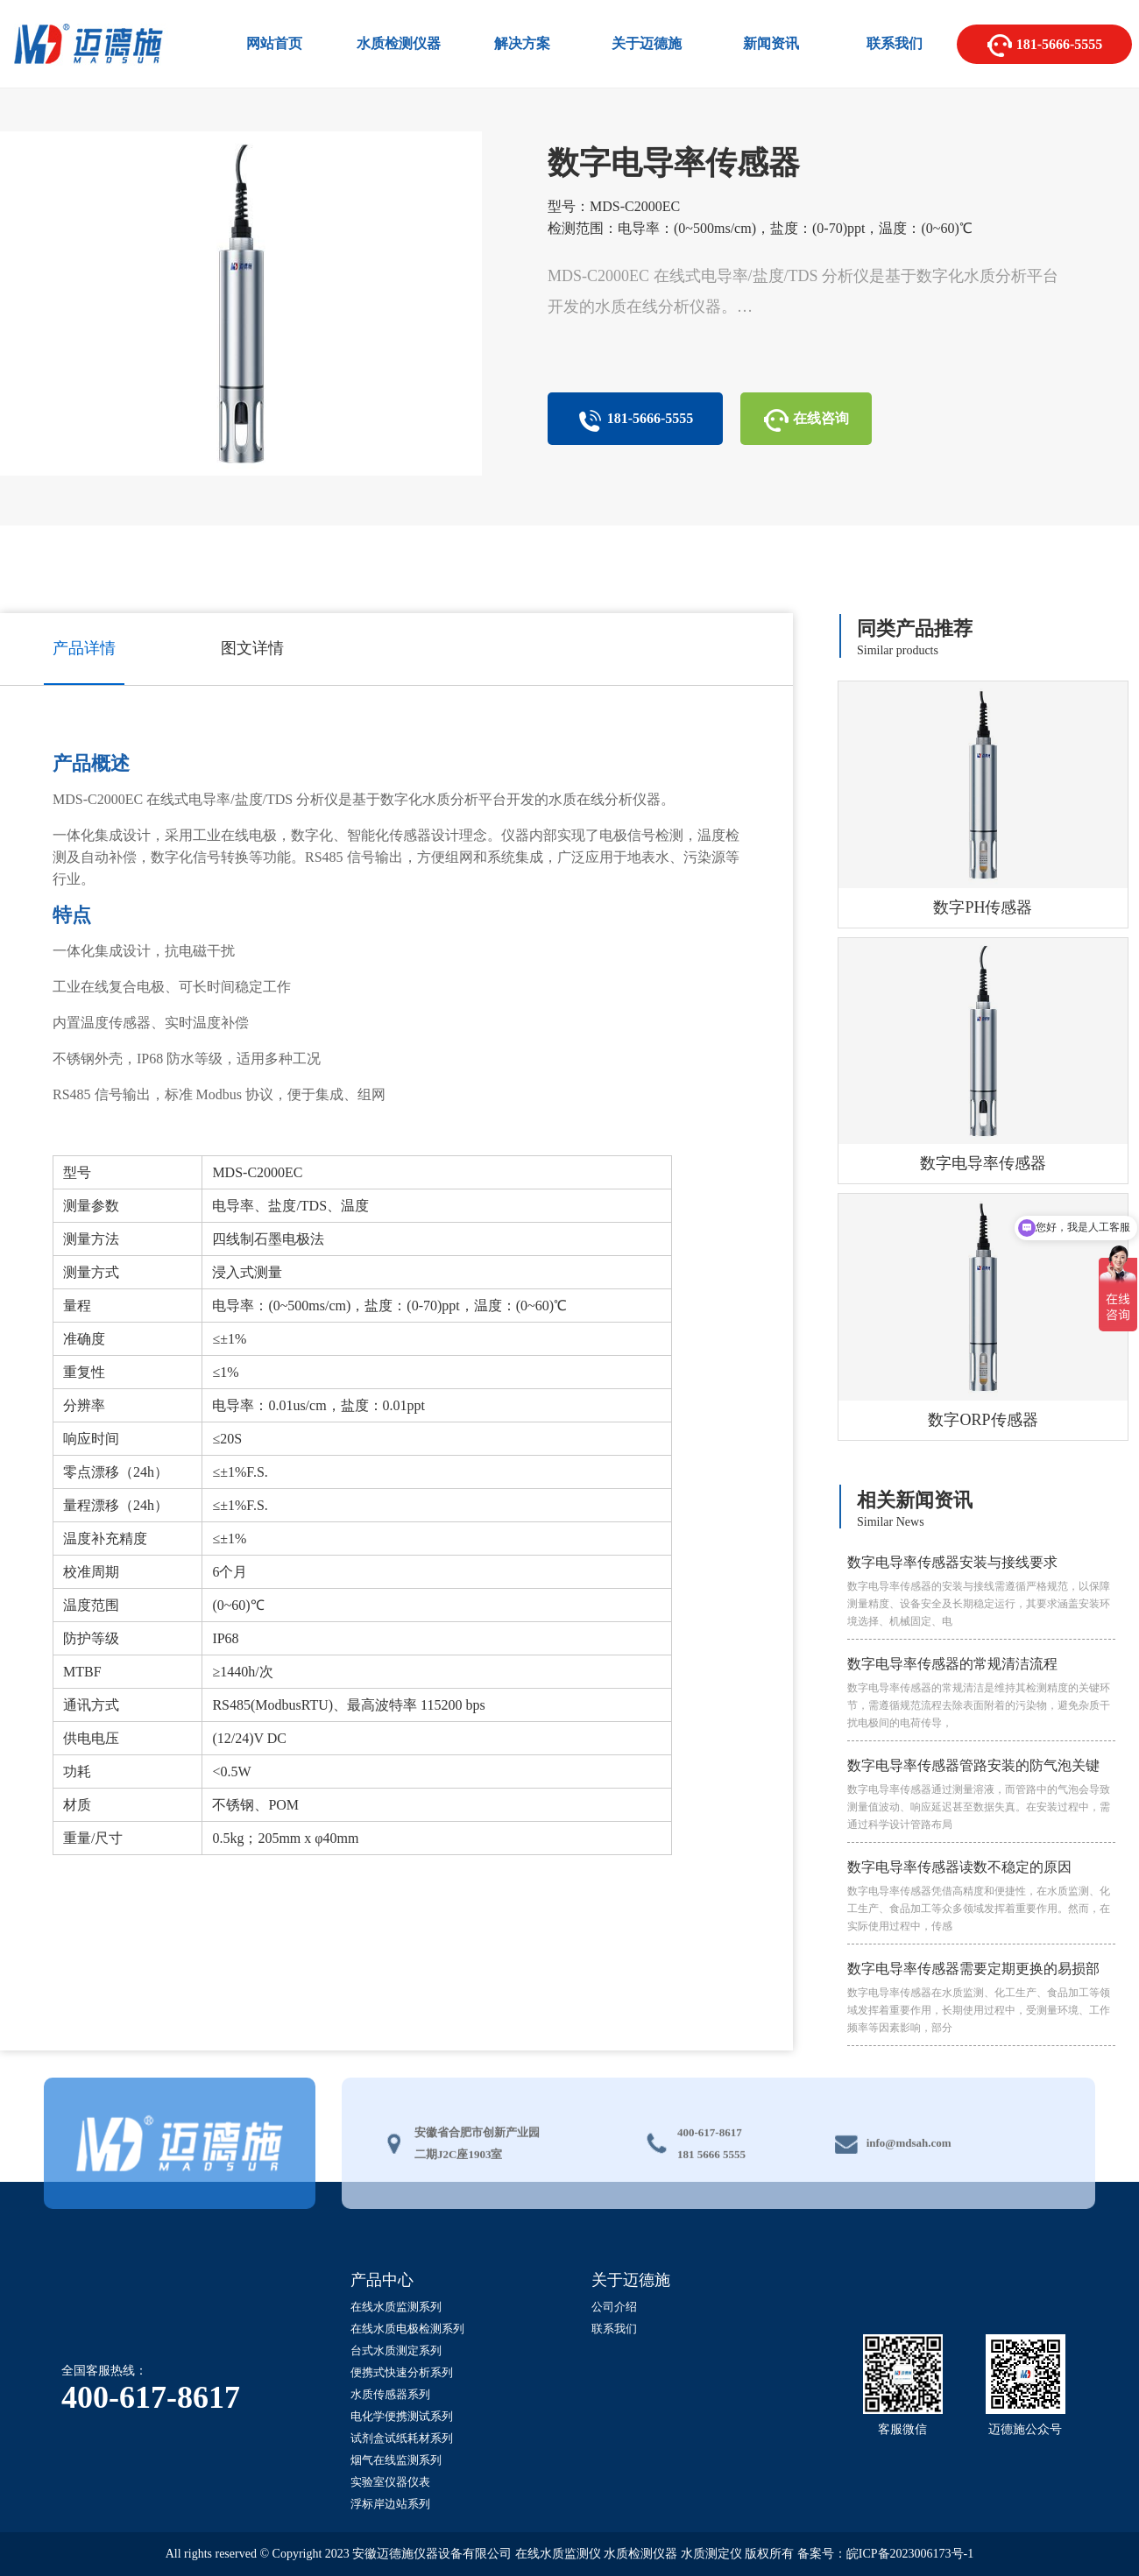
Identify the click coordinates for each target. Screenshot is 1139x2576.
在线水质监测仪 (558, 2553)
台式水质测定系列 (396, 2350)
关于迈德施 (647, 43)
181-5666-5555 (1045, 45)
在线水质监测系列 (396, 2306)
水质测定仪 (711, 2553)
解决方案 (522, 43)
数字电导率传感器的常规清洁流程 (981, 1694)
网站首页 (274, 43)
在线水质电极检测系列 (407, 2328)
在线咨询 (806, 420)
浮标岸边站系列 (390, 2503)
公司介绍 (614, 2306)
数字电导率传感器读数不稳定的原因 (981, 1897)
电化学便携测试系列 (401, 2416)
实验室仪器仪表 (390, 2481)
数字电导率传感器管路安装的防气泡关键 (981, 1795)
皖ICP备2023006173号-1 (909, 2553)
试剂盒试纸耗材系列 (401, 2438)
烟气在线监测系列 (396, 2460)
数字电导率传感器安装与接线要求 (981, 1592)
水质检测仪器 (399, 43)
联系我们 (895, 43)
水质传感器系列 (390, 2394)
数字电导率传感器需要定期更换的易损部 (981, 1998)
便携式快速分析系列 (401, 2372)
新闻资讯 (771, 43)
